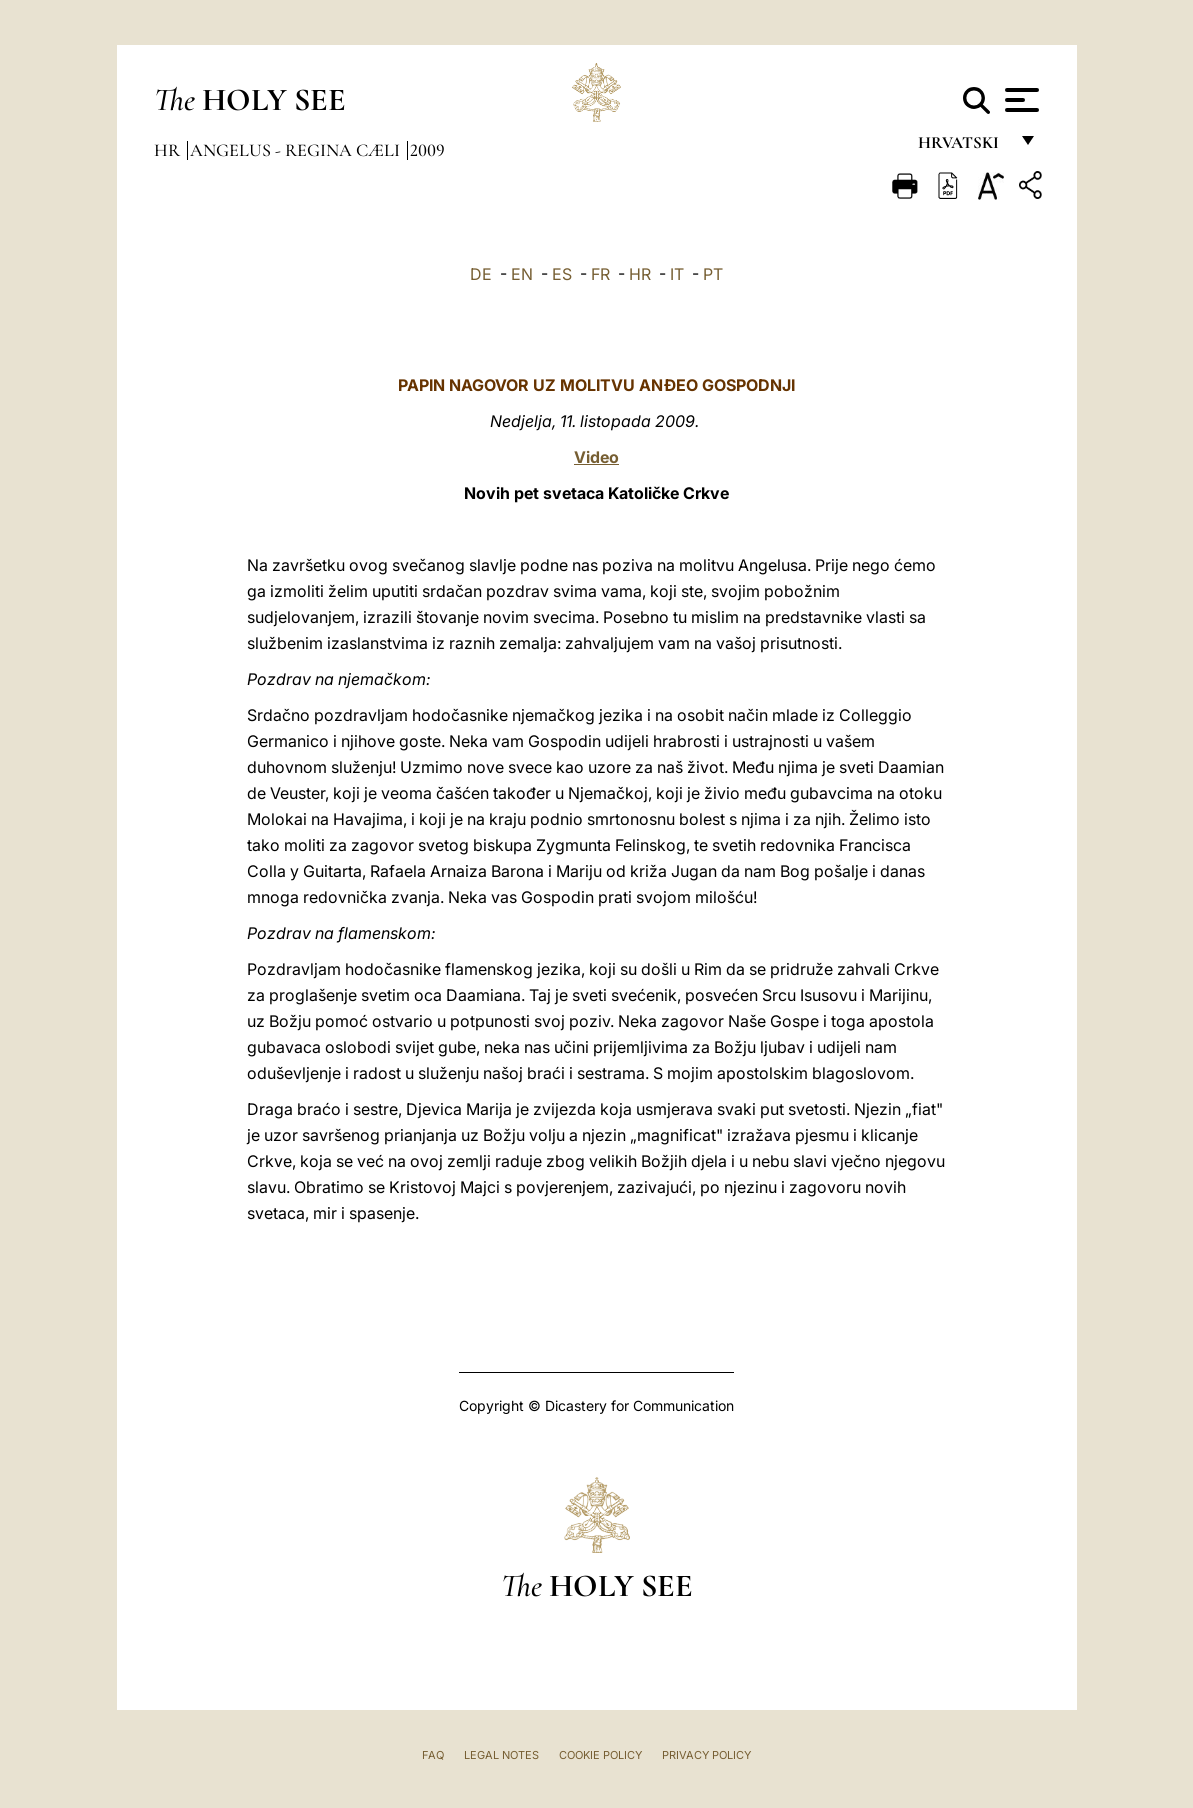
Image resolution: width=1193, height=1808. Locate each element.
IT (677, 274)
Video (596, 457)
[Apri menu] (1019, 100)
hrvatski (962, 147)
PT (713, 274)
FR (600, 274)
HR (640, 274)
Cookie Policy (600, 1755)
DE (481, 274)
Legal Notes (501, 1755)
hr (169, 150)
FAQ (433, 1755)
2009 (427, 150)
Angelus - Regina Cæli (297, 150)
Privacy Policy (706, 1755)
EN (522, 274)
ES (562, 274)
